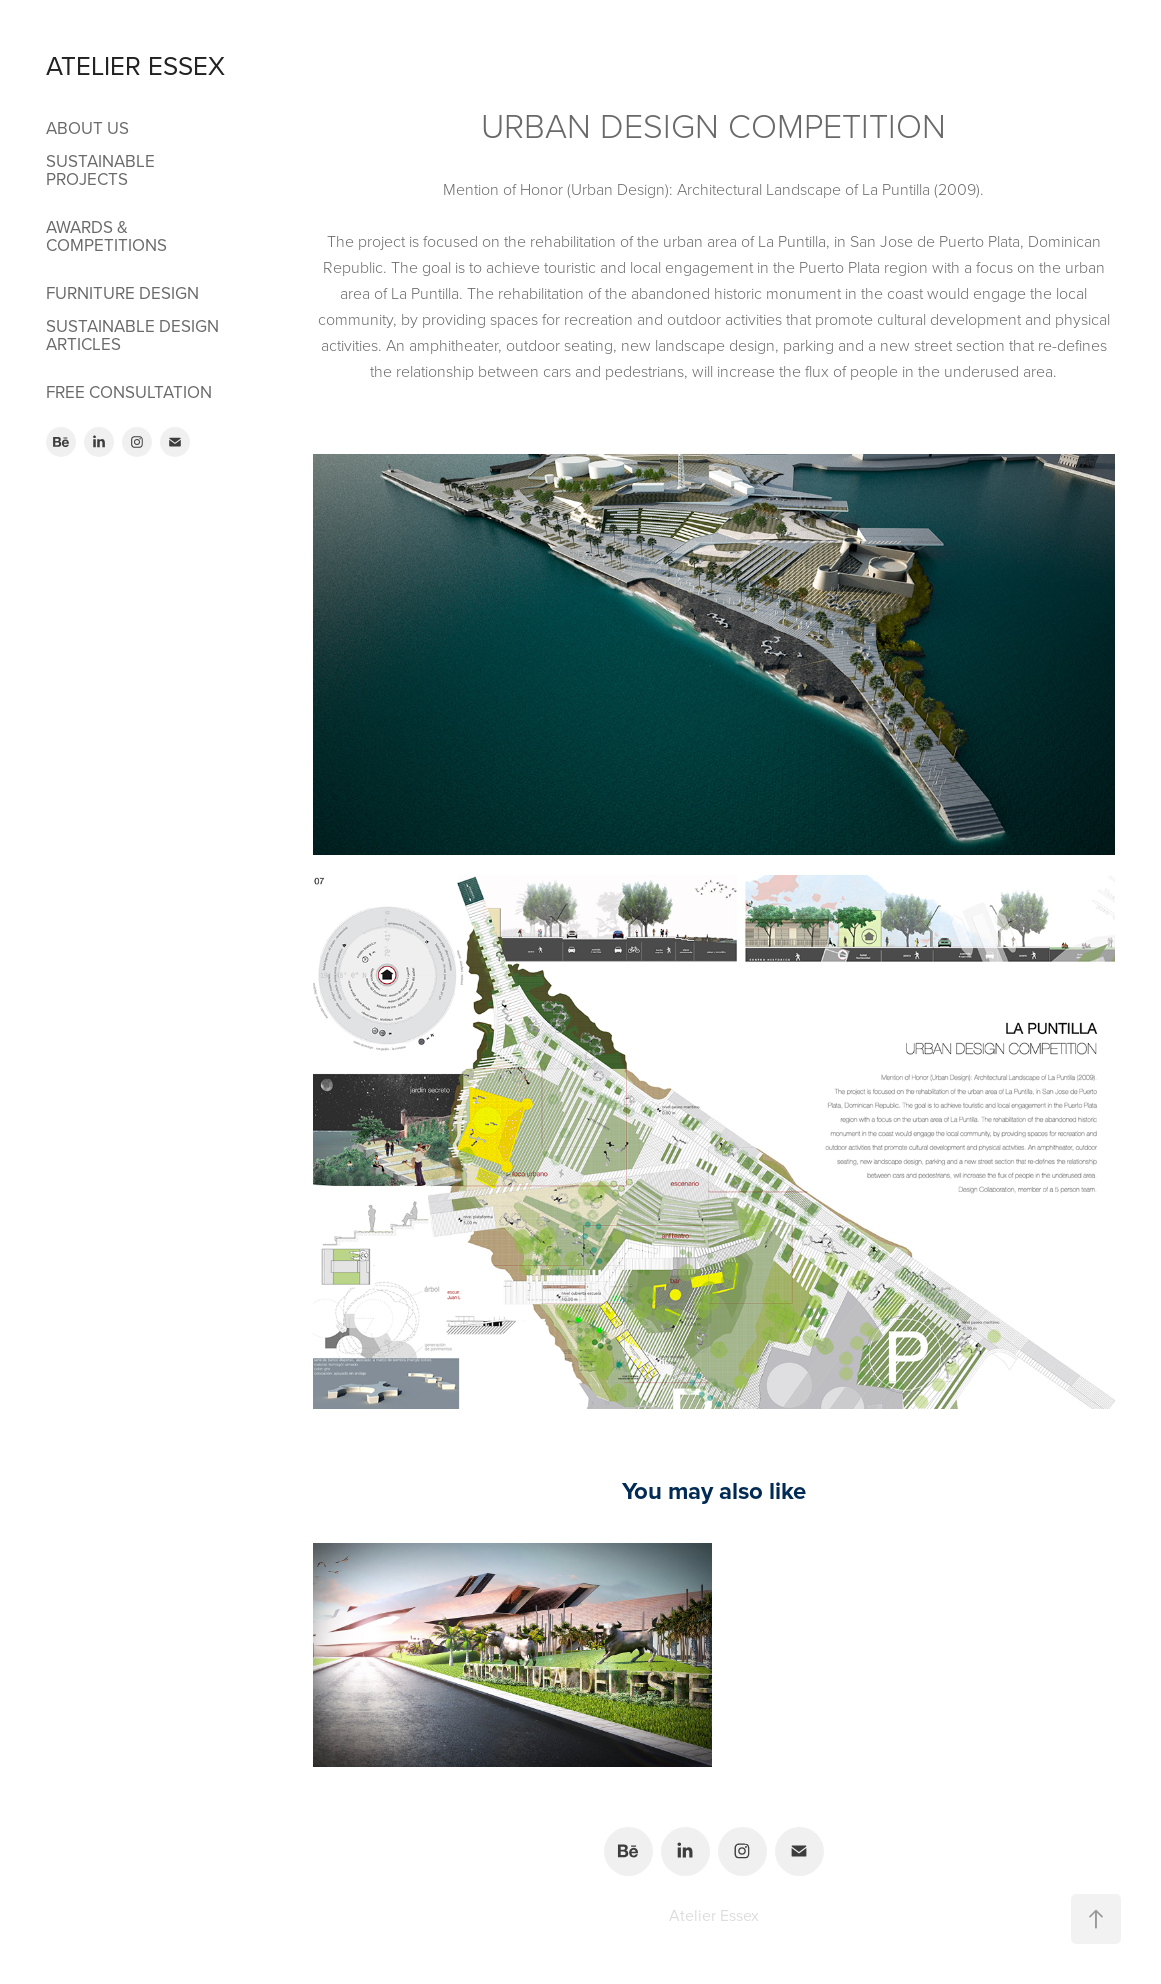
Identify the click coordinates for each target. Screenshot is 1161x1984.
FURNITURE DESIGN (122, 293)
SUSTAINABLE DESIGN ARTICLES (132, 335)
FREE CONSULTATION (129, 392)
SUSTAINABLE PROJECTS (100, 170)
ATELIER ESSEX (135, 65)
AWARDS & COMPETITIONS (106, 236)
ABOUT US (87, 128)
